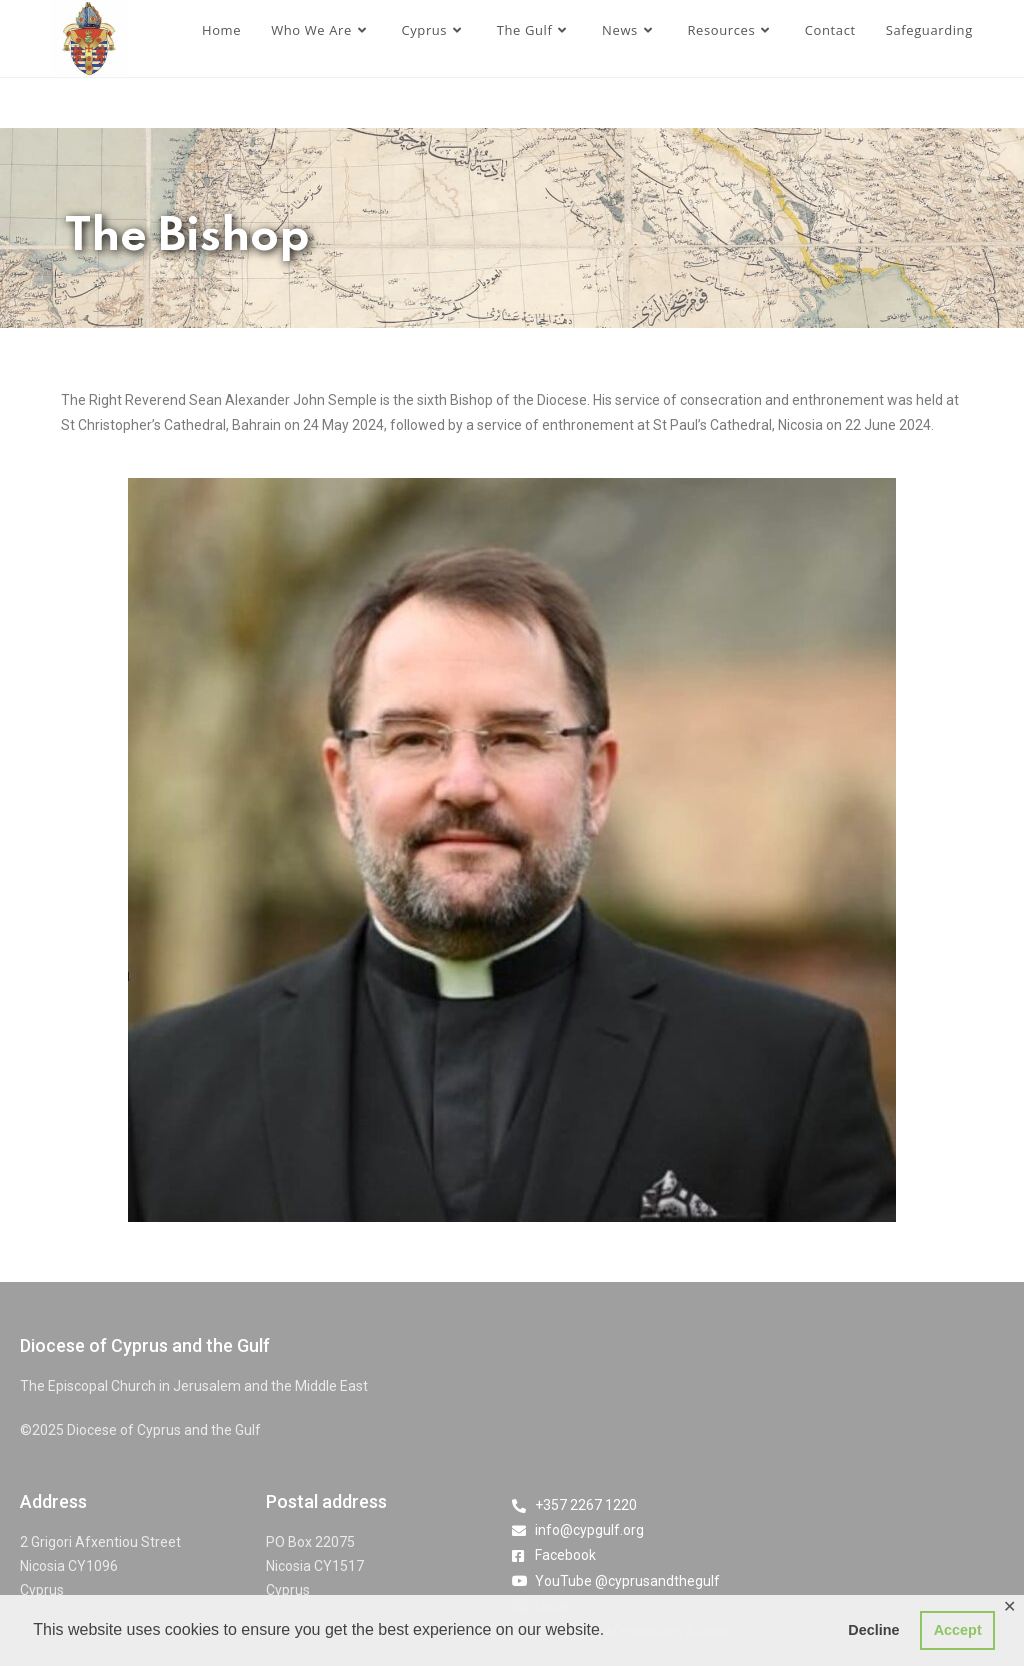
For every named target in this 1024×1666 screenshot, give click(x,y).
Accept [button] (958, 1630)
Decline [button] (873, 1630)
